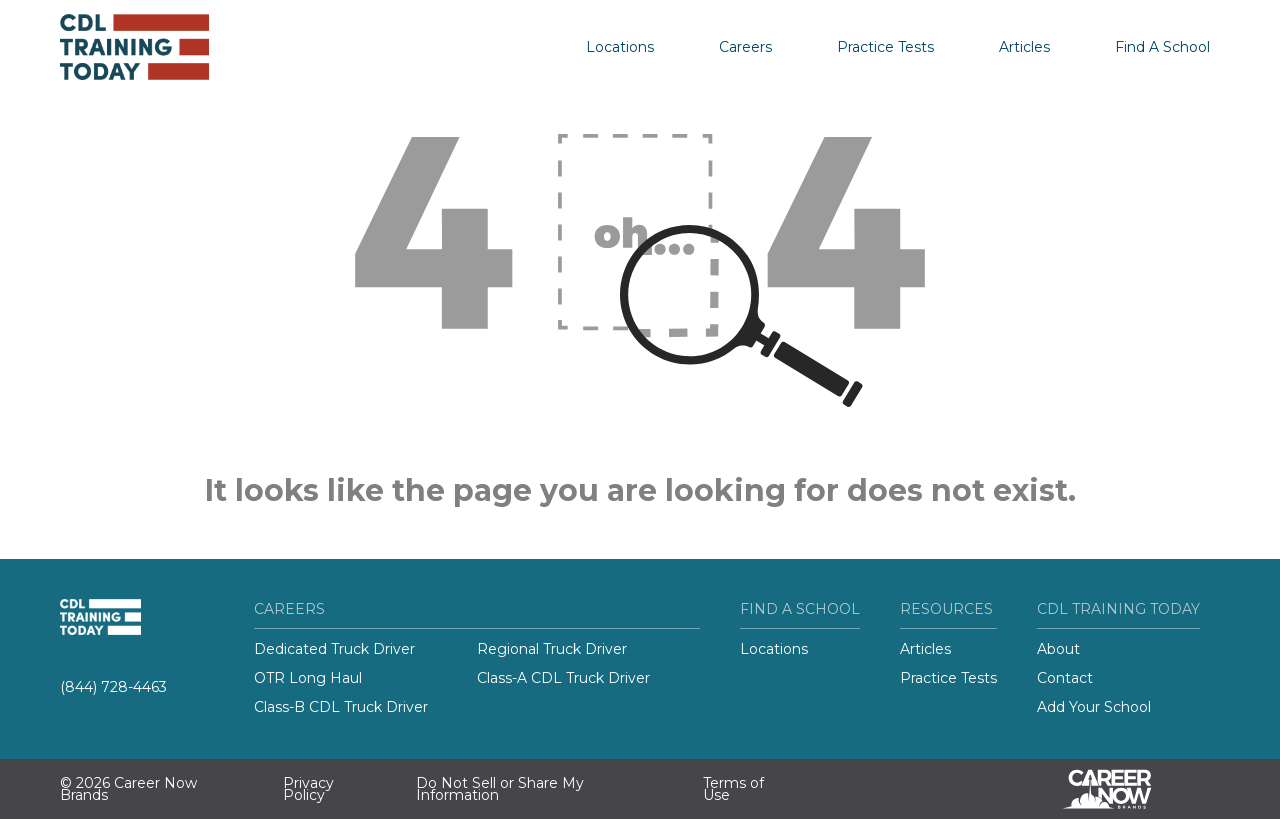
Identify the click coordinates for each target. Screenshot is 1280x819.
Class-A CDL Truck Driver (563, 678)
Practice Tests (885, 47)
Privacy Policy (308, 789)
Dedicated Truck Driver (334, 649)
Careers (745, 47)
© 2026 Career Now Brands (128, 789)
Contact (1065, 678)
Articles (1024, 47)
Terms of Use (733, 789)
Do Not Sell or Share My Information (500, 789)
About (1058, 649)
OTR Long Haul (308, 678)
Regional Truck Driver (552, 649)
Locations (620, 47)
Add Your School (1094, 707)
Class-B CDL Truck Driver (341, 707)
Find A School (1162, 47)
